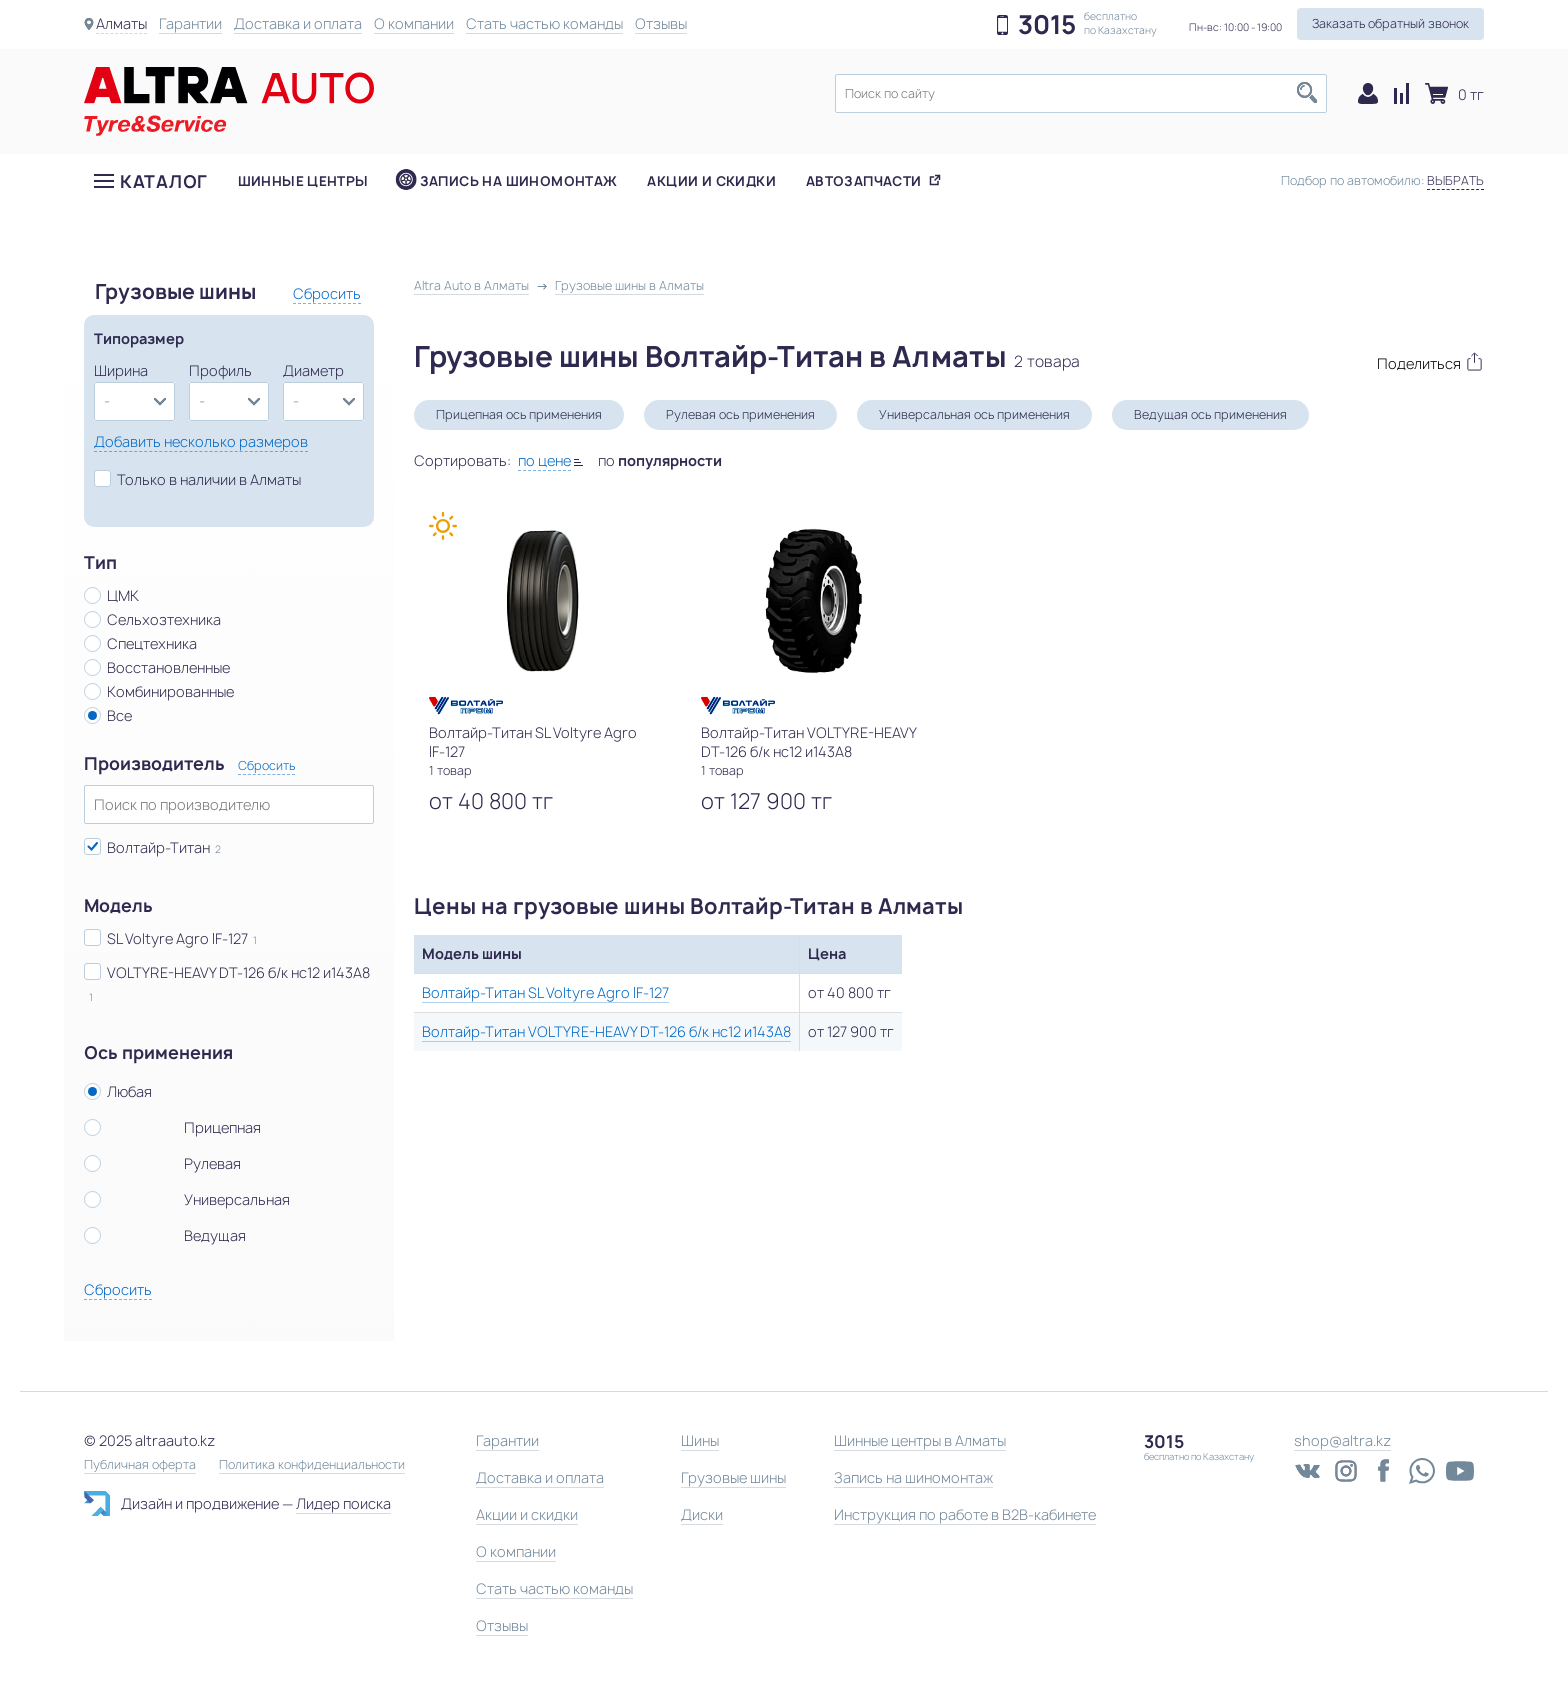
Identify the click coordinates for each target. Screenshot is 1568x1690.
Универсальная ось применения (974, 414)
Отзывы (661, 23)
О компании (414, 23)
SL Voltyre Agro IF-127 (177, 938)
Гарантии (190, 23)
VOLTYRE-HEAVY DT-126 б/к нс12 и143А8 (238, 972)
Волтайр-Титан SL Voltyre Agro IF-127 (545, 992)
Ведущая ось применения (1210, 414)
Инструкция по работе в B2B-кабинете (965, 1514)
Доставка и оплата (298, 23)
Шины (700, 1440)
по (660, 460)
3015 (1047, 25)
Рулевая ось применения (740, 414)
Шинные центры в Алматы (920, 1440)
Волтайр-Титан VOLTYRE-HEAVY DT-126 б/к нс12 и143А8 (606, 1031)
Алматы (121, 23)
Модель (118, 906)
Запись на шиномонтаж (519, 181)
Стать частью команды (544, 23)
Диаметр (313, 370)
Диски (702, 1514)
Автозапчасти (864, 181)
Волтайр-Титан (158, 847)
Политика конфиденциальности (312, 1465)
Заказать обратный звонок (1390, 23)
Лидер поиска (343, 1503)
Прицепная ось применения (519, 414)
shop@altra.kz (1342, 1440)
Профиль (220, 370)
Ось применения (158, 1053)
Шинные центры (303, 181)
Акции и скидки (711, 181)
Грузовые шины (733, 1477)
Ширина (121, 370)
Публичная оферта (140, 1465)
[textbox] (1081, 93)
